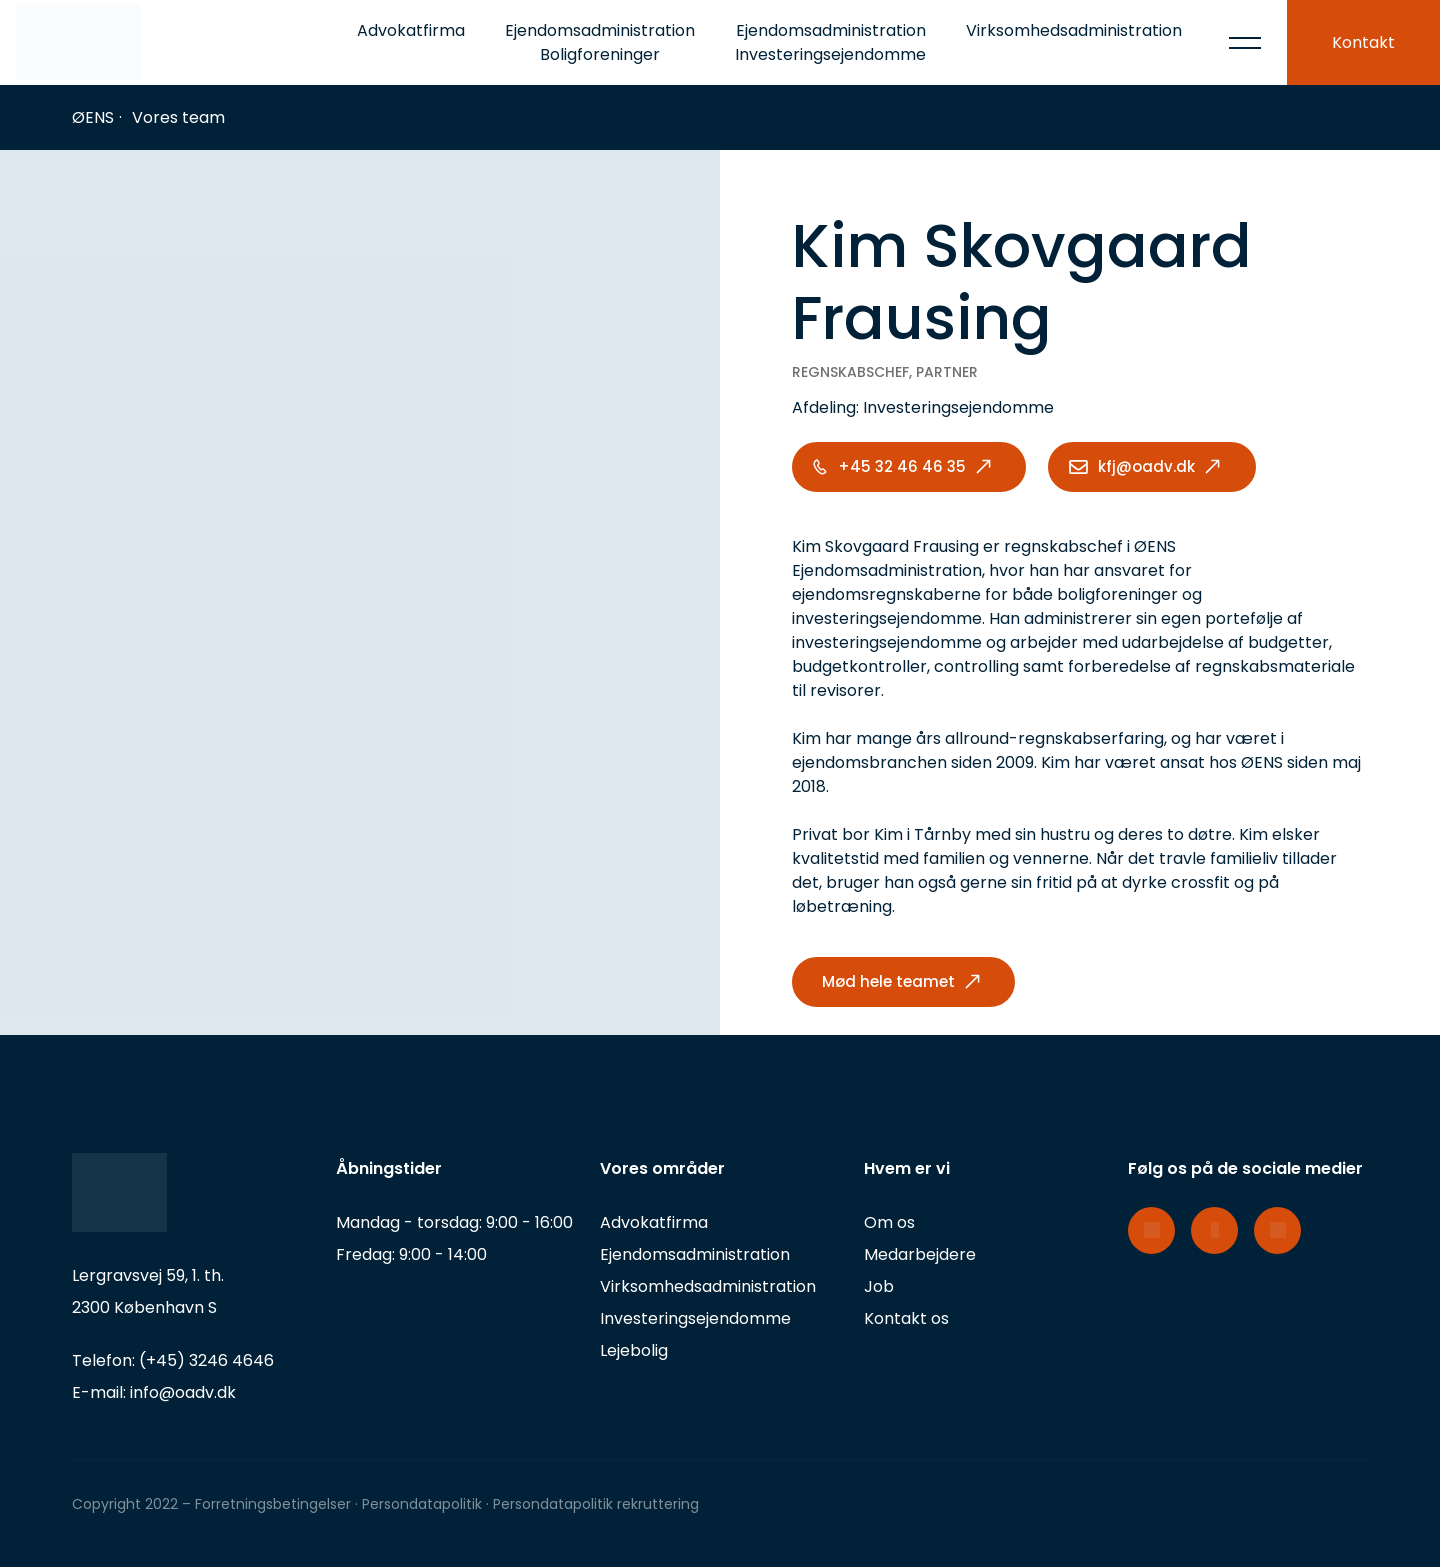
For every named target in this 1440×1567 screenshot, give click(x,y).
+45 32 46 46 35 (902, 466)
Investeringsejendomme (695, 1318)
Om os (889, 1222)
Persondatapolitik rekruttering (596, 1504)
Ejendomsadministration (695, 1254)
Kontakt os (906, 1318)
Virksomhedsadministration (1074, 30)
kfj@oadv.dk (1146, 466)
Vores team (178, 117)
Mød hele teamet (888, 981)
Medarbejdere (920, 1254)
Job (879, 1286)
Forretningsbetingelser (273, 1504)
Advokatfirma (411, 30)
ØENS (93, 117)
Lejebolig (634, 1350)
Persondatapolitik (424, 1504)
